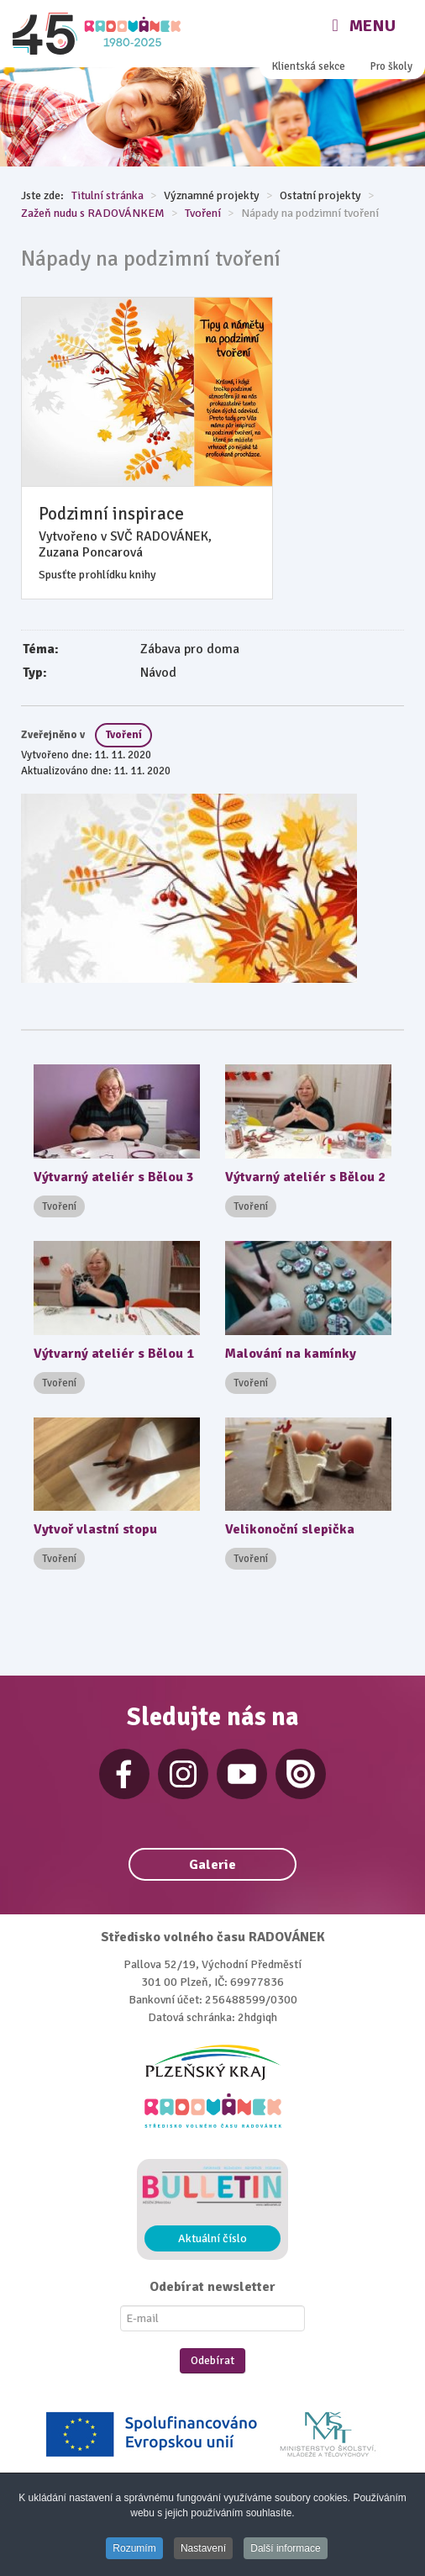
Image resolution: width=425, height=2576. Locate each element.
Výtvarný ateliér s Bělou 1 (114, 1353)
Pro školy (391, 66)
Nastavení (203, 2548)
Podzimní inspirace (111, 514)
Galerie (212, 1864)
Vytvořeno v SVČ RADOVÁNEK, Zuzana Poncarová (125, 545)
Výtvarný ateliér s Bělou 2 (305, 1177)
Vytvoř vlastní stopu (95, 1529)
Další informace (285, 2548)
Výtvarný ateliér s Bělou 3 (114, 1177)
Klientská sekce (308, 66)
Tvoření (123, 735)
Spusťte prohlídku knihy (97, 575)
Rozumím (134, 2548)
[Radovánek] (99, 34)
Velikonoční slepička (289, 1529)
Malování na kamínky (290, 1353)
